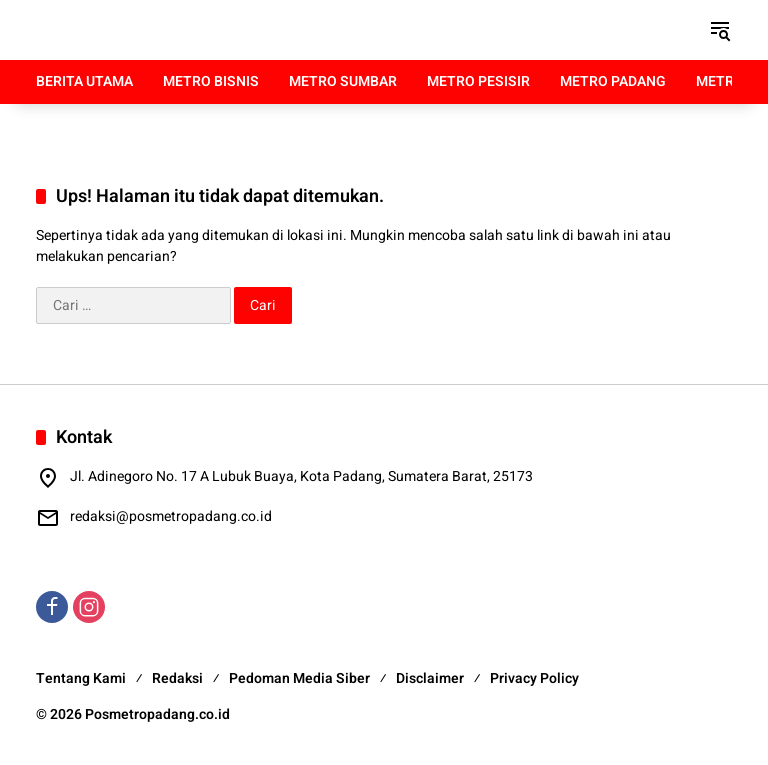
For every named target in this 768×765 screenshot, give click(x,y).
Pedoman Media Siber (299, 678)
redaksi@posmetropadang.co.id (171, 516)
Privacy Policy (534, 678)
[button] (720, 30)
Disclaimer (430, 678)
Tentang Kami (81, 678)
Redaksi (177, 678)
